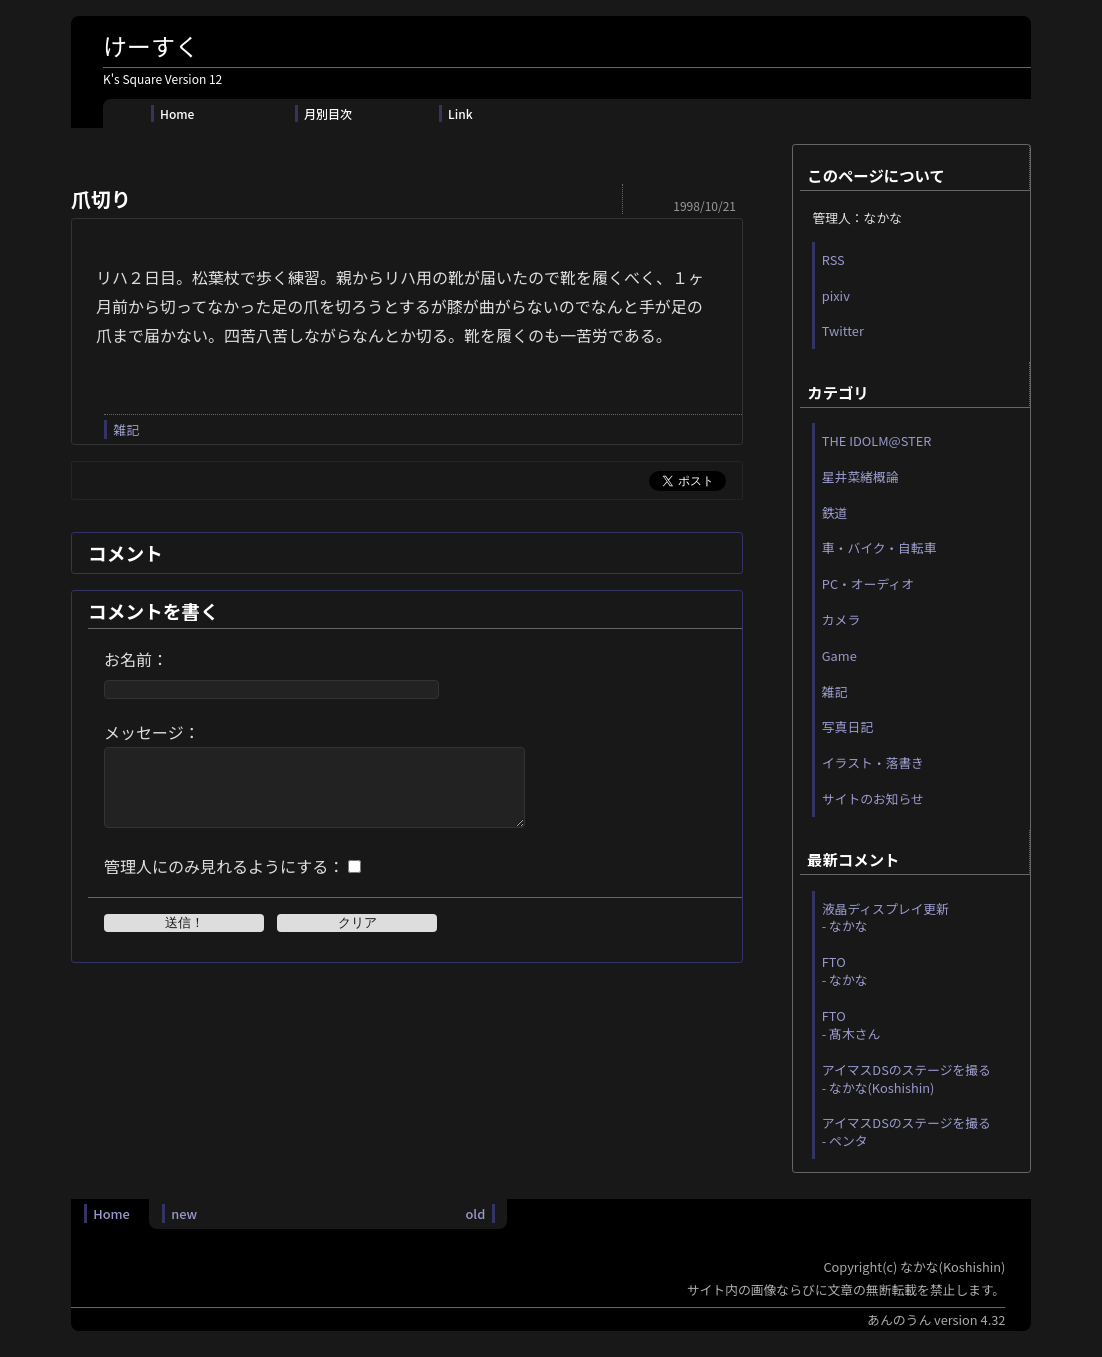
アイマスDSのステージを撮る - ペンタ (906, 1131)
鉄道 (835, 512)
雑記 (126, 429)
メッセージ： (152, 732)
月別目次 (328, 113)
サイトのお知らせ (873, 798)
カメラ (841, 619)
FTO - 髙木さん (851, 1024)
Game (839, 655)
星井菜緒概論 (860, 476)
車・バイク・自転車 (879, 547)
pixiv (836, 295)
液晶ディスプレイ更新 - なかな (885, 917)
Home (177, 113)
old (475, 1213)
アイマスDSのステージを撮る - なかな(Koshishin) (906, 1078)
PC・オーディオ (868, 583)
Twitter (843, 330)
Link (460, 113)
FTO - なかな (845, 970)
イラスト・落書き (873, 762)
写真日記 (847, 726)
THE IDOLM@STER (877, 440)
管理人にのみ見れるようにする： (224, 881)
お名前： (136, 659)
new (184, 1213)
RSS (833, 259)
